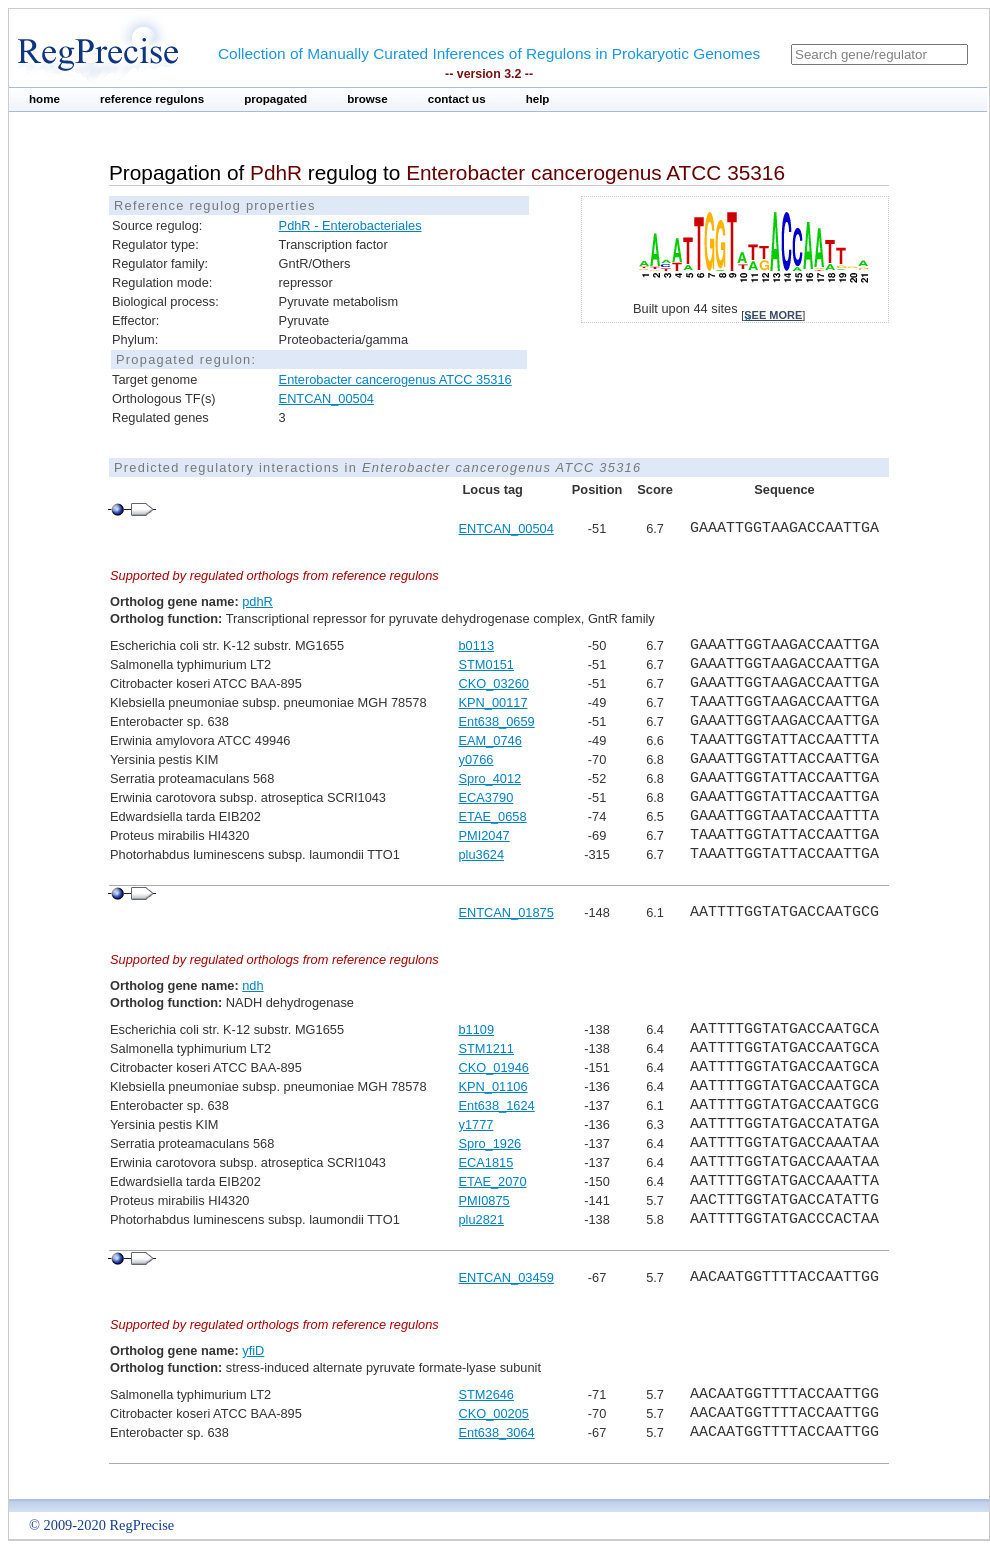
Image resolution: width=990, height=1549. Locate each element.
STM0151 (486, 664)
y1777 (476, 1124)
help (538, 99)
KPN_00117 (493, 702)
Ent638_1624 (497, 1105)
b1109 (477, 1029)
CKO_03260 (494, 683)
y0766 (476, 759)
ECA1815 (486, 1162)
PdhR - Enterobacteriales (350, 225)
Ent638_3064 (497, 1432)
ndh (252, 985)
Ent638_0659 (497, 721)
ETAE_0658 (493, 816)
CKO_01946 (494, 1067)
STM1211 (486, 1048)
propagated (275, 99)
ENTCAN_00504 (326, 398)
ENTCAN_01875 (506, 912)
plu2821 (482, 1219)
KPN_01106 (493, 1086)
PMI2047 (484, 835)
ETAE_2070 (493, 1181)
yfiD (253, 1350)
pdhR (257, 601)
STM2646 (486, 1394)
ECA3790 (486, 797)
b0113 (477, 645)
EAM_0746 (490, 740)
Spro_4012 (490, 778)
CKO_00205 (494, 1413)
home (44, 99)
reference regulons (152, 99)
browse (367, 99)
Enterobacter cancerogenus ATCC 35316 (395, 379)
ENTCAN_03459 (506, 1277)
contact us (457, 99)
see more (773, 315)
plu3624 (482, 854)
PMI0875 (484, 1200)
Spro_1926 (490, 1143)
